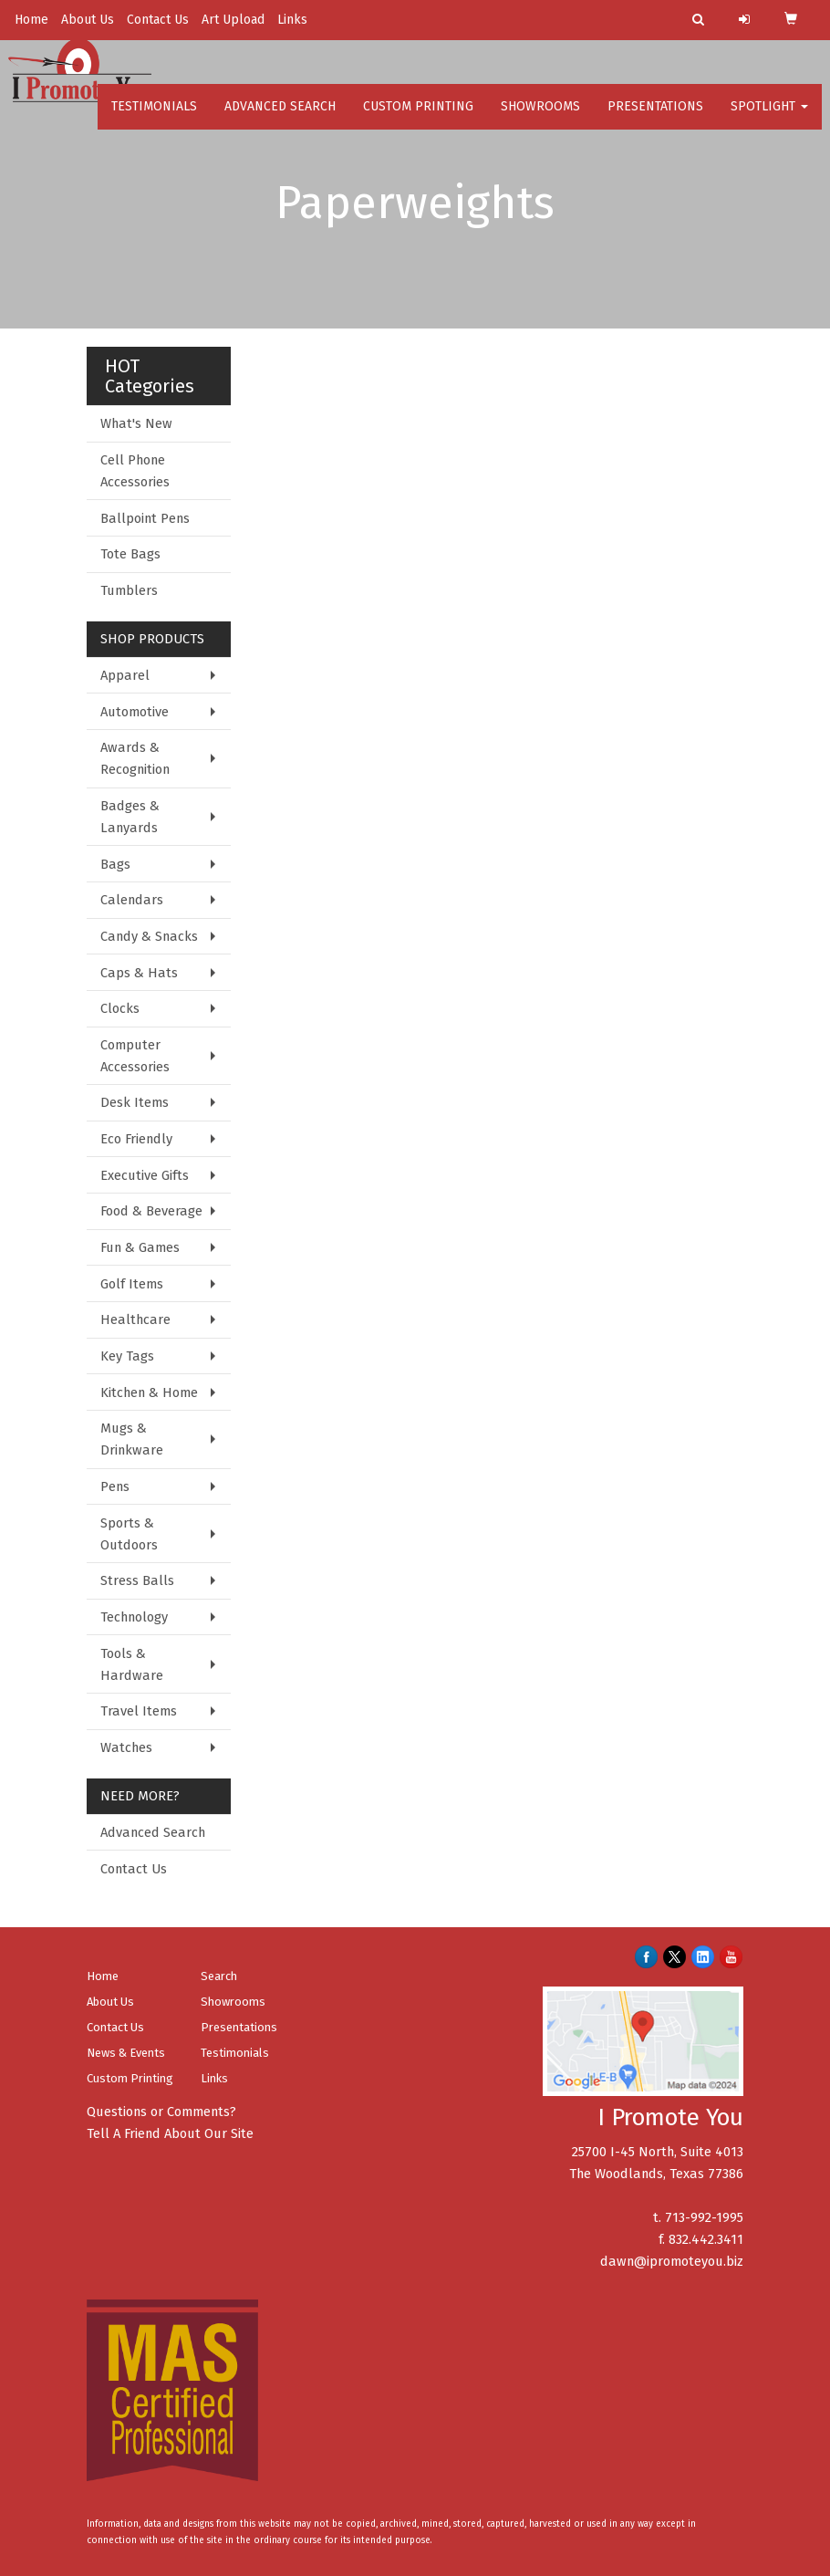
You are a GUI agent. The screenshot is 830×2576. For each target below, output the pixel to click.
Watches (126, 1747)
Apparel (125, 675)
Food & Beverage (151, 1211)
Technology (134, 1617)
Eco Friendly (136, 1139)
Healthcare (135, 1319)
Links (292, 19)
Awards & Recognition (135, 758)
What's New (136, 423)
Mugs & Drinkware (131, 1439)
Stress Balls (137, 1580)
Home (31, 19)
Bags (115, 864)
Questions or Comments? (161, 2111)
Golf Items (131, 1284)
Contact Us (158, 19)
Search (219, 1976)
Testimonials (154, 118)
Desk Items (134, 1102)
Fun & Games (140, 1247)
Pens (115, 1486)
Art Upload (233, 19)
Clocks (120, 1008)
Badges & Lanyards (130, 817)
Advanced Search (280, 118)
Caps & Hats (139, 973)
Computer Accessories (135, 1056)
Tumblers (129, 590)
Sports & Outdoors (129, 1534)
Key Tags (127, 1356)
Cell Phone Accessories (135, 471)
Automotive (134, 712)
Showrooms (540, 118)
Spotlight (769, 118)
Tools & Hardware (131, 1664)
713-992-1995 (704, 2217)
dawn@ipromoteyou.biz (671, 2261)
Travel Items (138, 1711)
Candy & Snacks (149, 936)
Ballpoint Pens (145, 518)
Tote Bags (130, 554)
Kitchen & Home (149, 1392)
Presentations (655, 118)
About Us (87, 19)
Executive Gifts (144, 1175)
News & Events (126, 2053)
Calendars (131, 900)
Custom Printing (418, 118)
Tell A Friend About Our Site (170, 2133)
